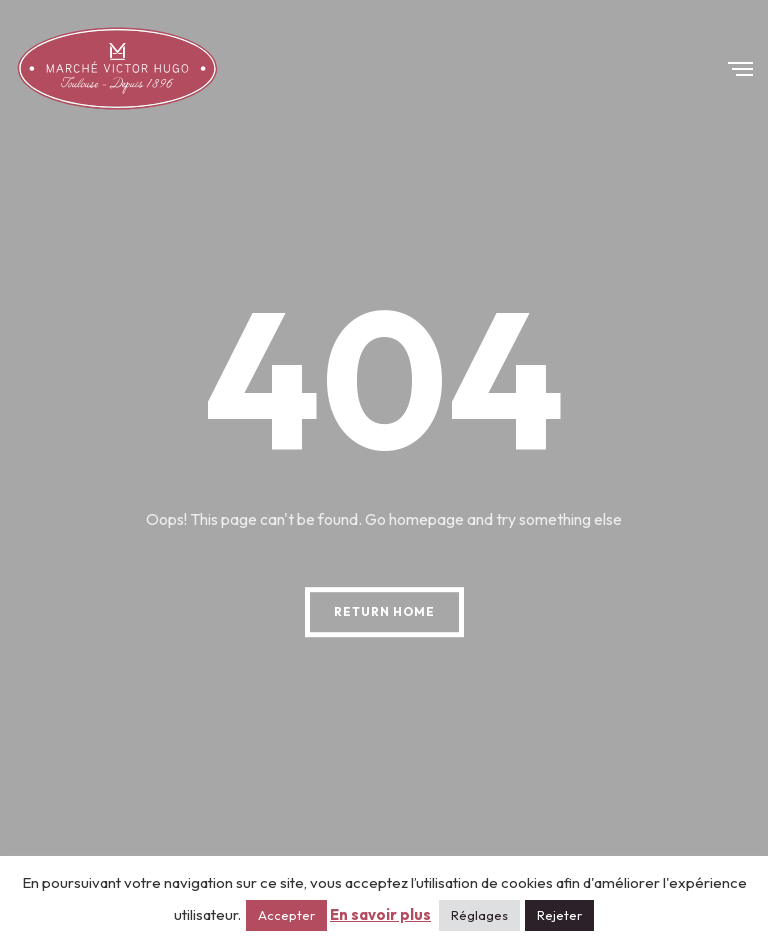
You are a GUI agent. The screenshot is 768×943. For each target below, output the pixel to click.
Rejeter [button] (559, 915)
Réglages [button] (479, 915)
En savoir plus (380, 914)
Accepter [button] (286, 915)
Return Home (384, 611)
